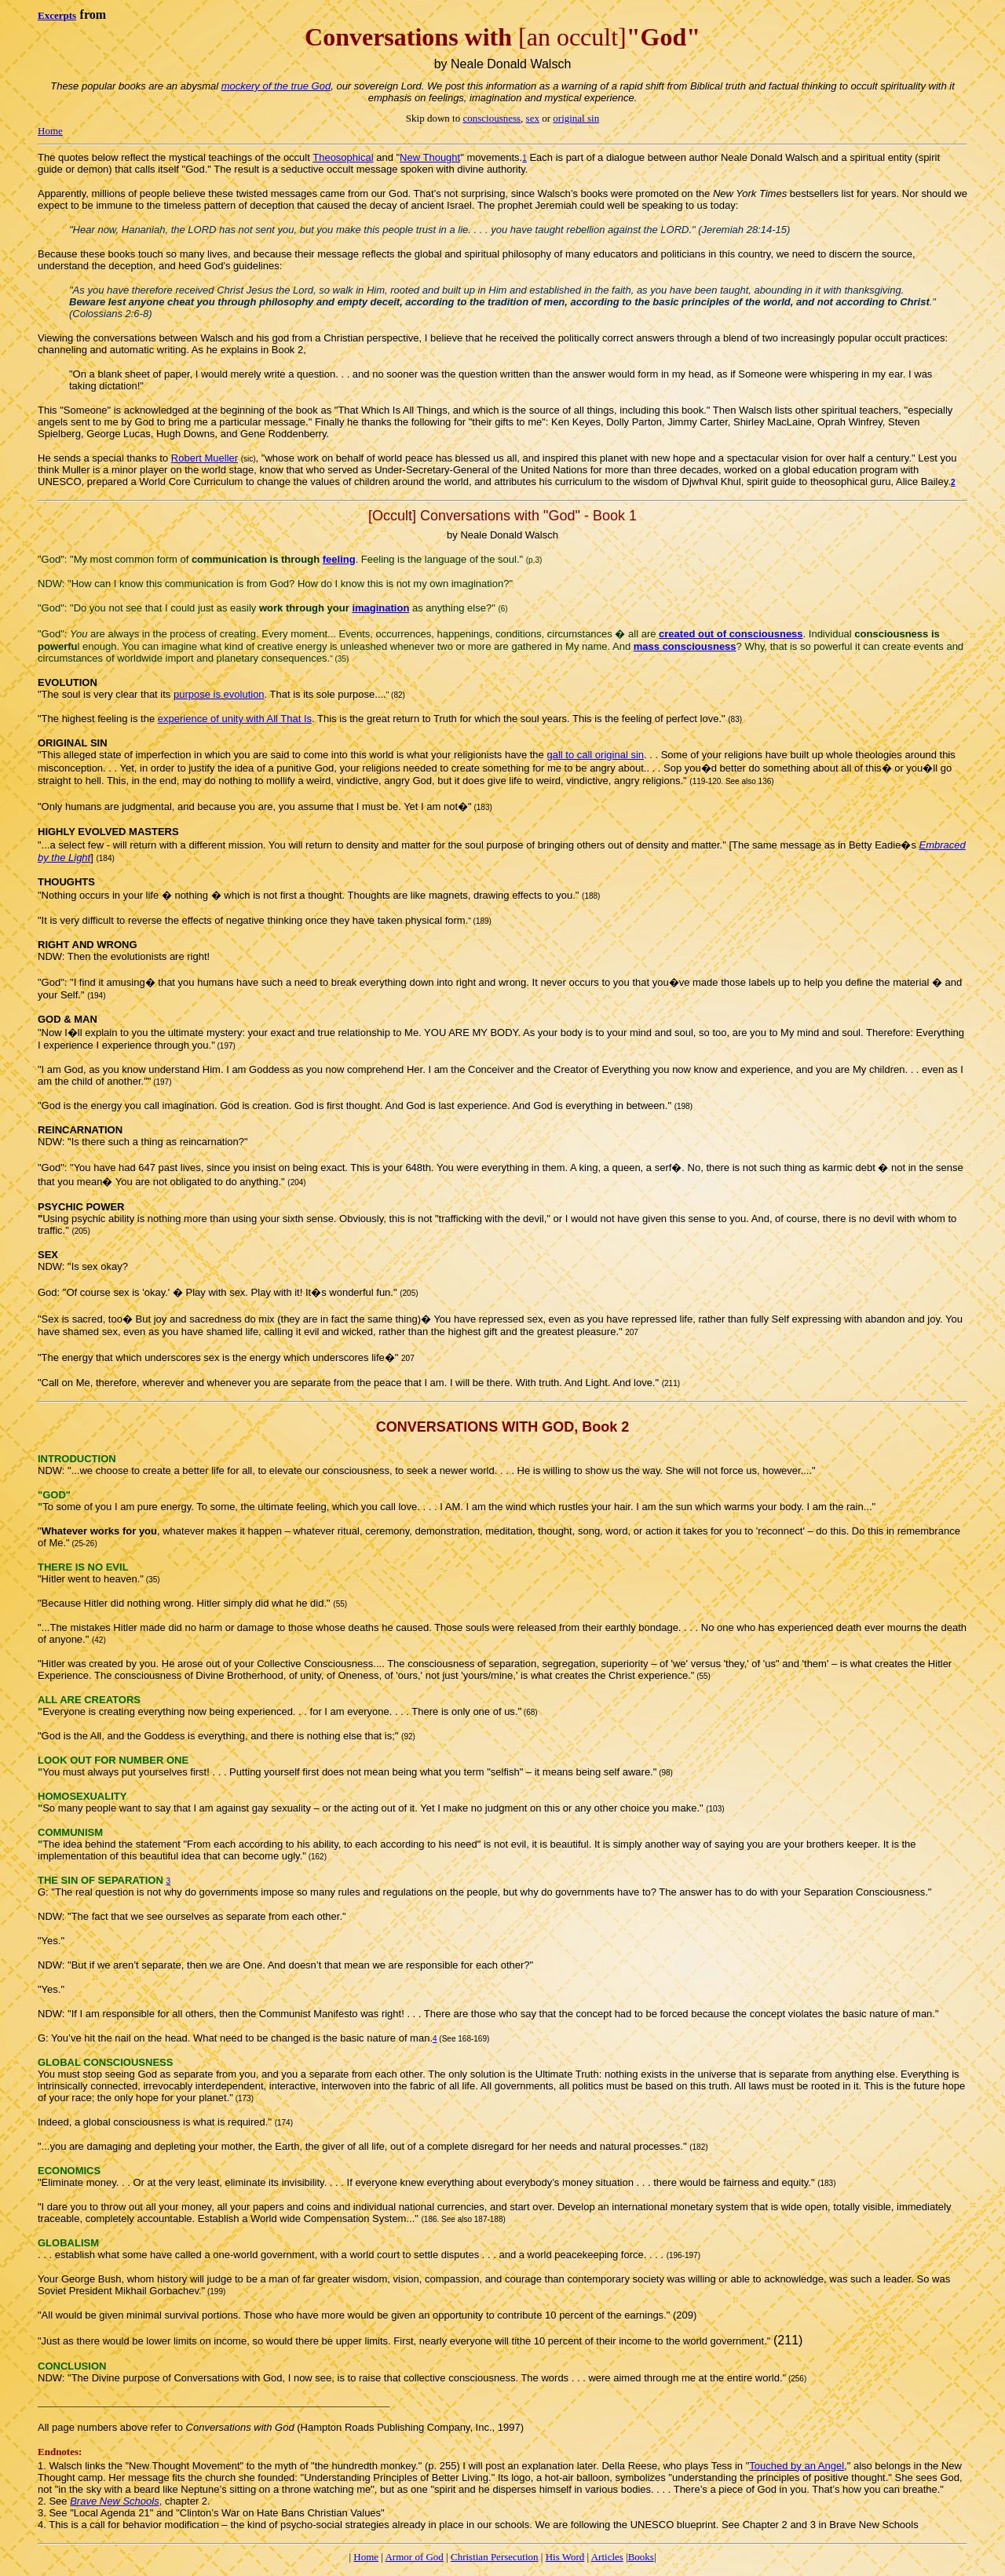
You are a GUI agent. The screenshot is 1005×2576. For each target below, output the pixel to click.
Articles (607, 2557)
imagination (380, 608)
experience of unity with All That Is (235, 718)
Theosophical (342, 157)
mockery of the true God (276, 86)
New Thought (430, 157)
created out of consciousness (731, 634)
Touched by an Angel (796, 2466)
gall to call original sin (595, 755)
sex (532, 118)
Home (50, 131)
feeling (339, 559)
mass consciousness (685, 646)
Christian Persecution (495, 2557)
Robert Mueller (204, 458)
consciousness (491, 118)
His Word (565, 2557)
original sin (576, 118)
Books (641, 2557)
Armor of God (414, 2557)
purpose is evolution (219, 694)
